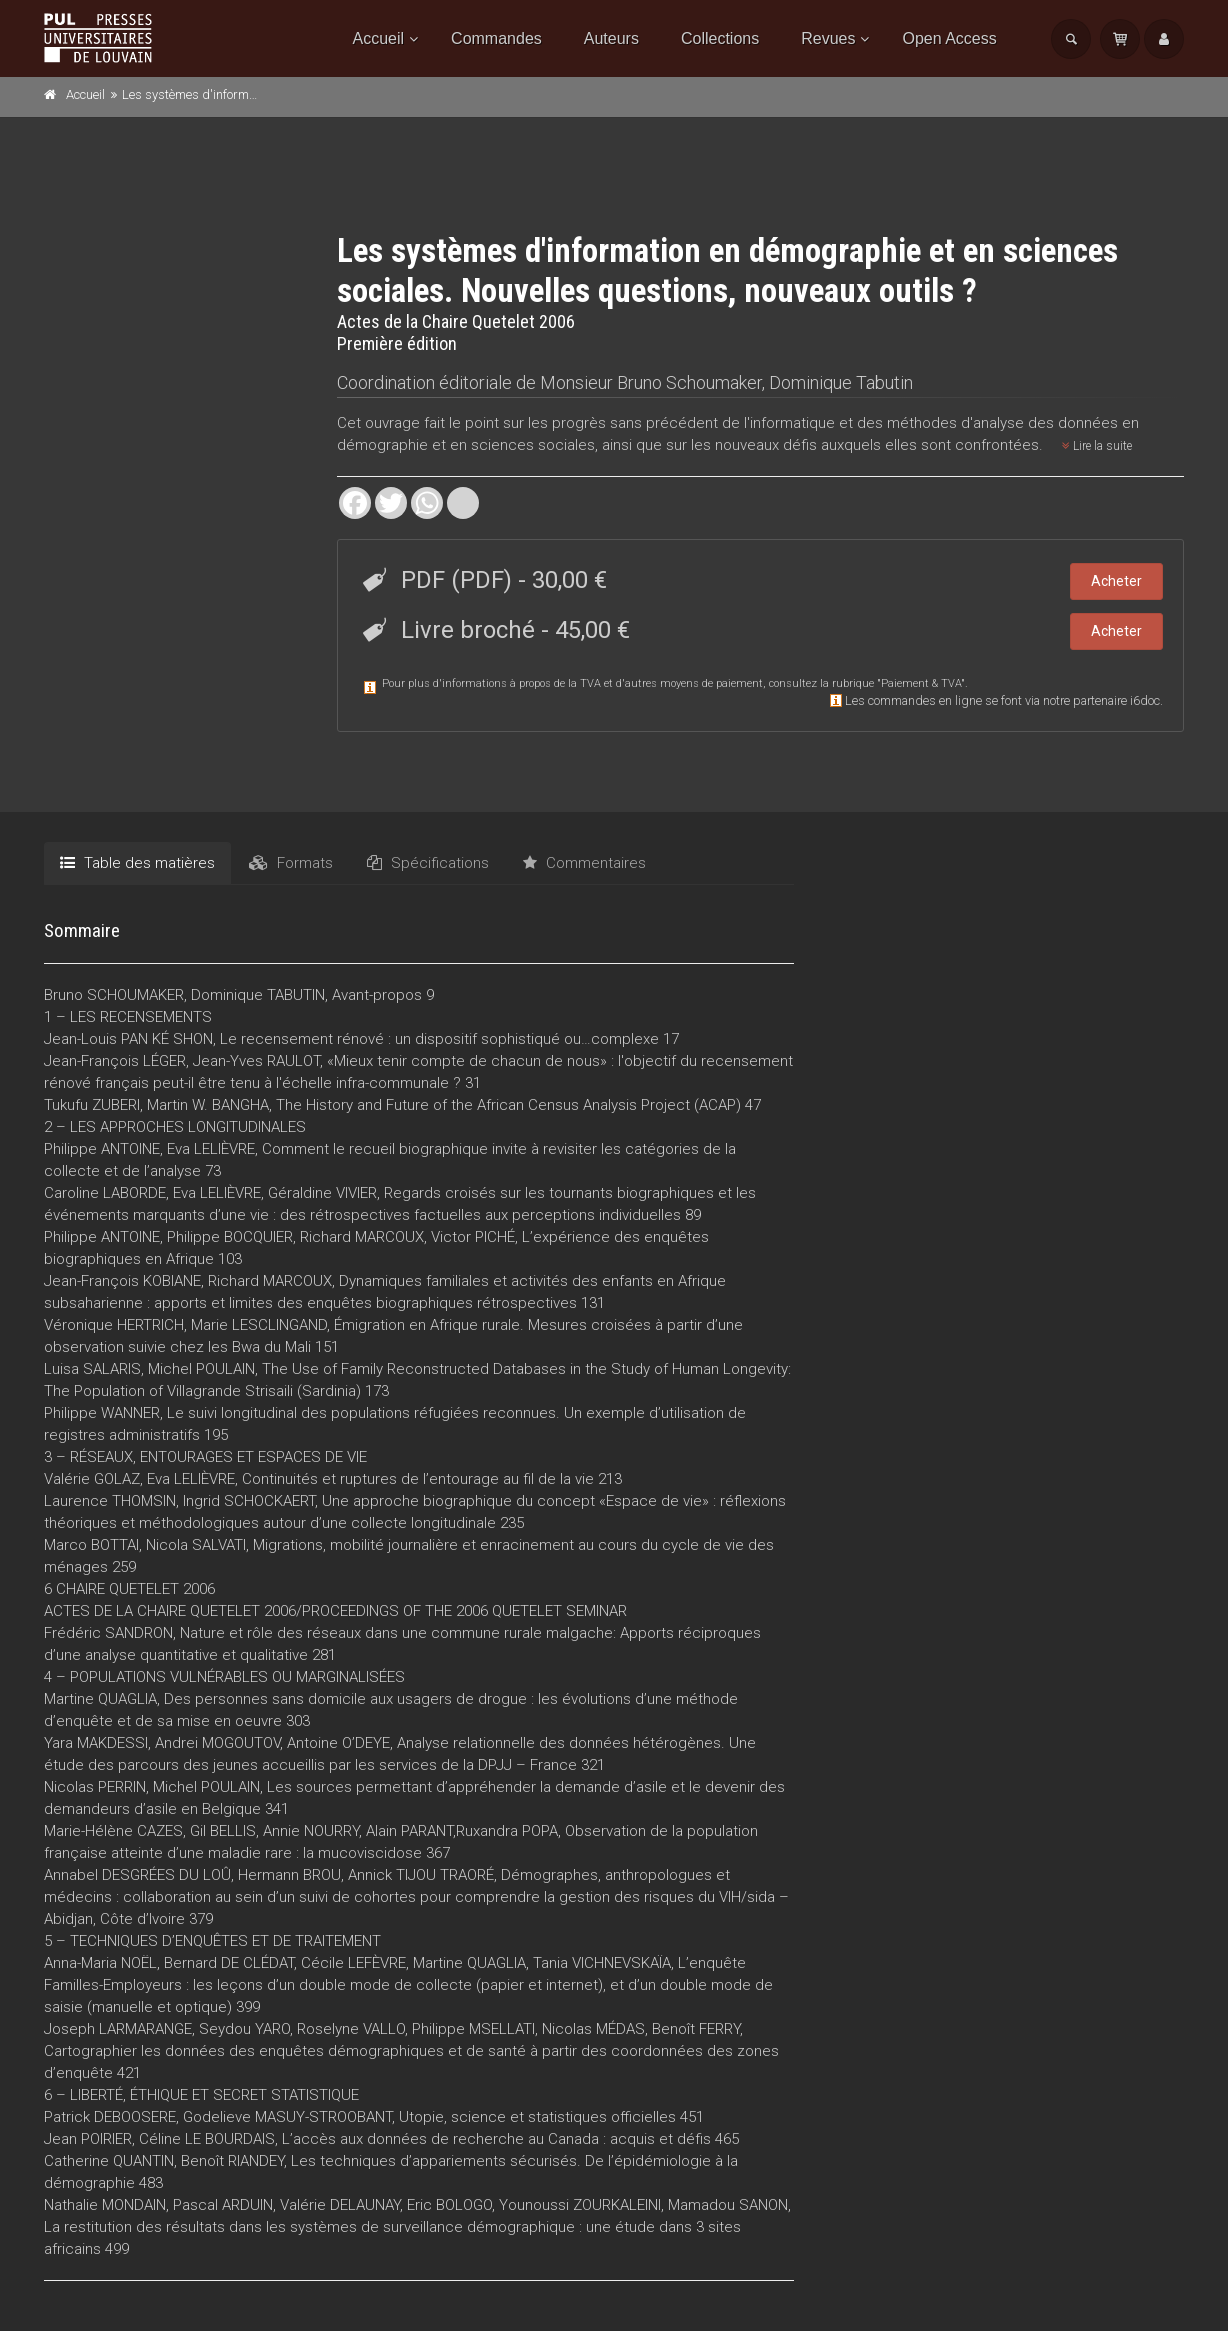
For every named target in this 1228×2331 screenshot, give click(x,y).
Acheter (1116, 581)
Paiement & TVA (921, 683)
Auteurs (611, 38)
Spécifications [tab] (428, 863)
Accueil (379, 38)
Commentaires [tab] (584, 863)
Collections (720, 38)
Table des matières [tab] (137, 863)
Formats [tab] (291, 863)
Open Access (949, 38)
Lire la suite (1097, 446)
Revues (828, 38)
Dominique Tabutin (841, 382)
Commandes (496, 38)
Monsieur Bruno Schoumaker (651, 382)
